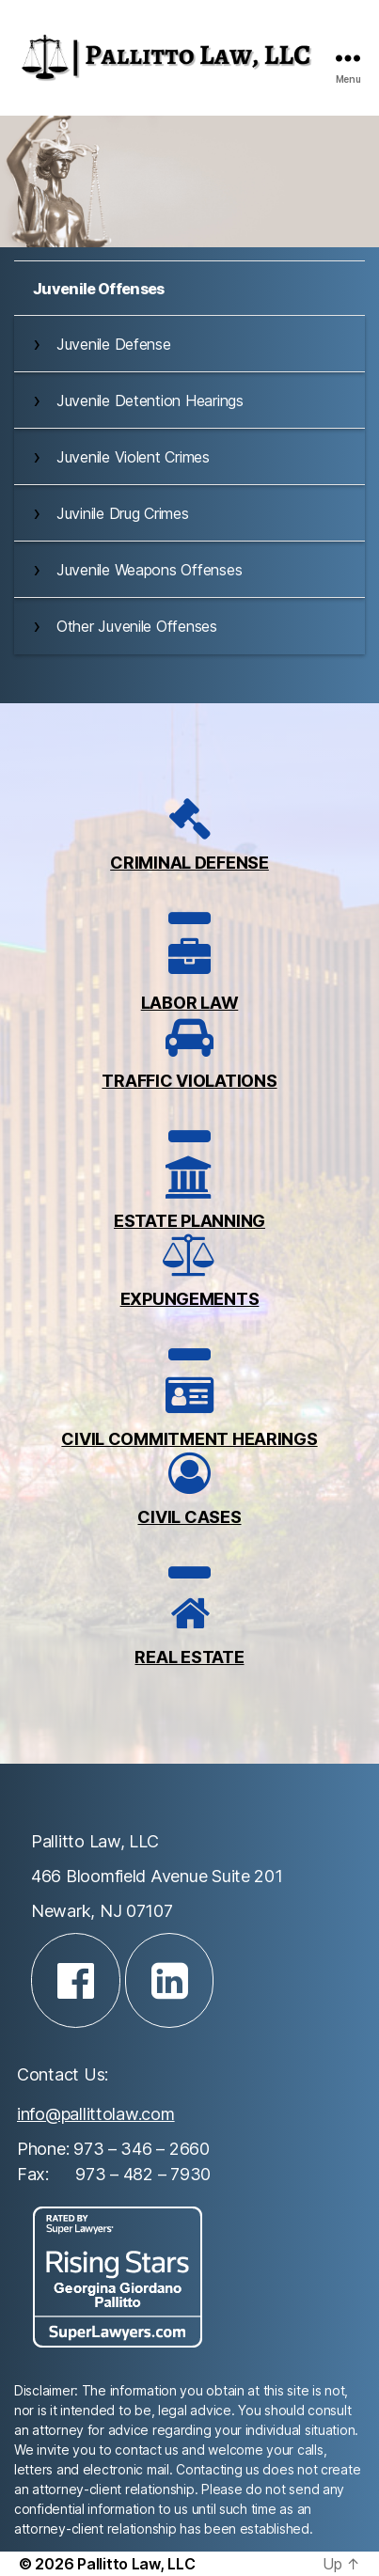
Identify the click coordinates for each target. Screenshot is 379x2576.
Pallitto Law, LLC (136, 2563)
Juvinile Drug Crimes (122, 513)
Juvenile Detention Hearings (150, 400)
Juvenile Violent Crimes (133, 457)
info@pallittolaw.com (96, 2114)
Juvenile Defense (113, 344)
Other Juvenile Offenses (136, 626)
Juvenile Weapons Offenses (149, 569)
